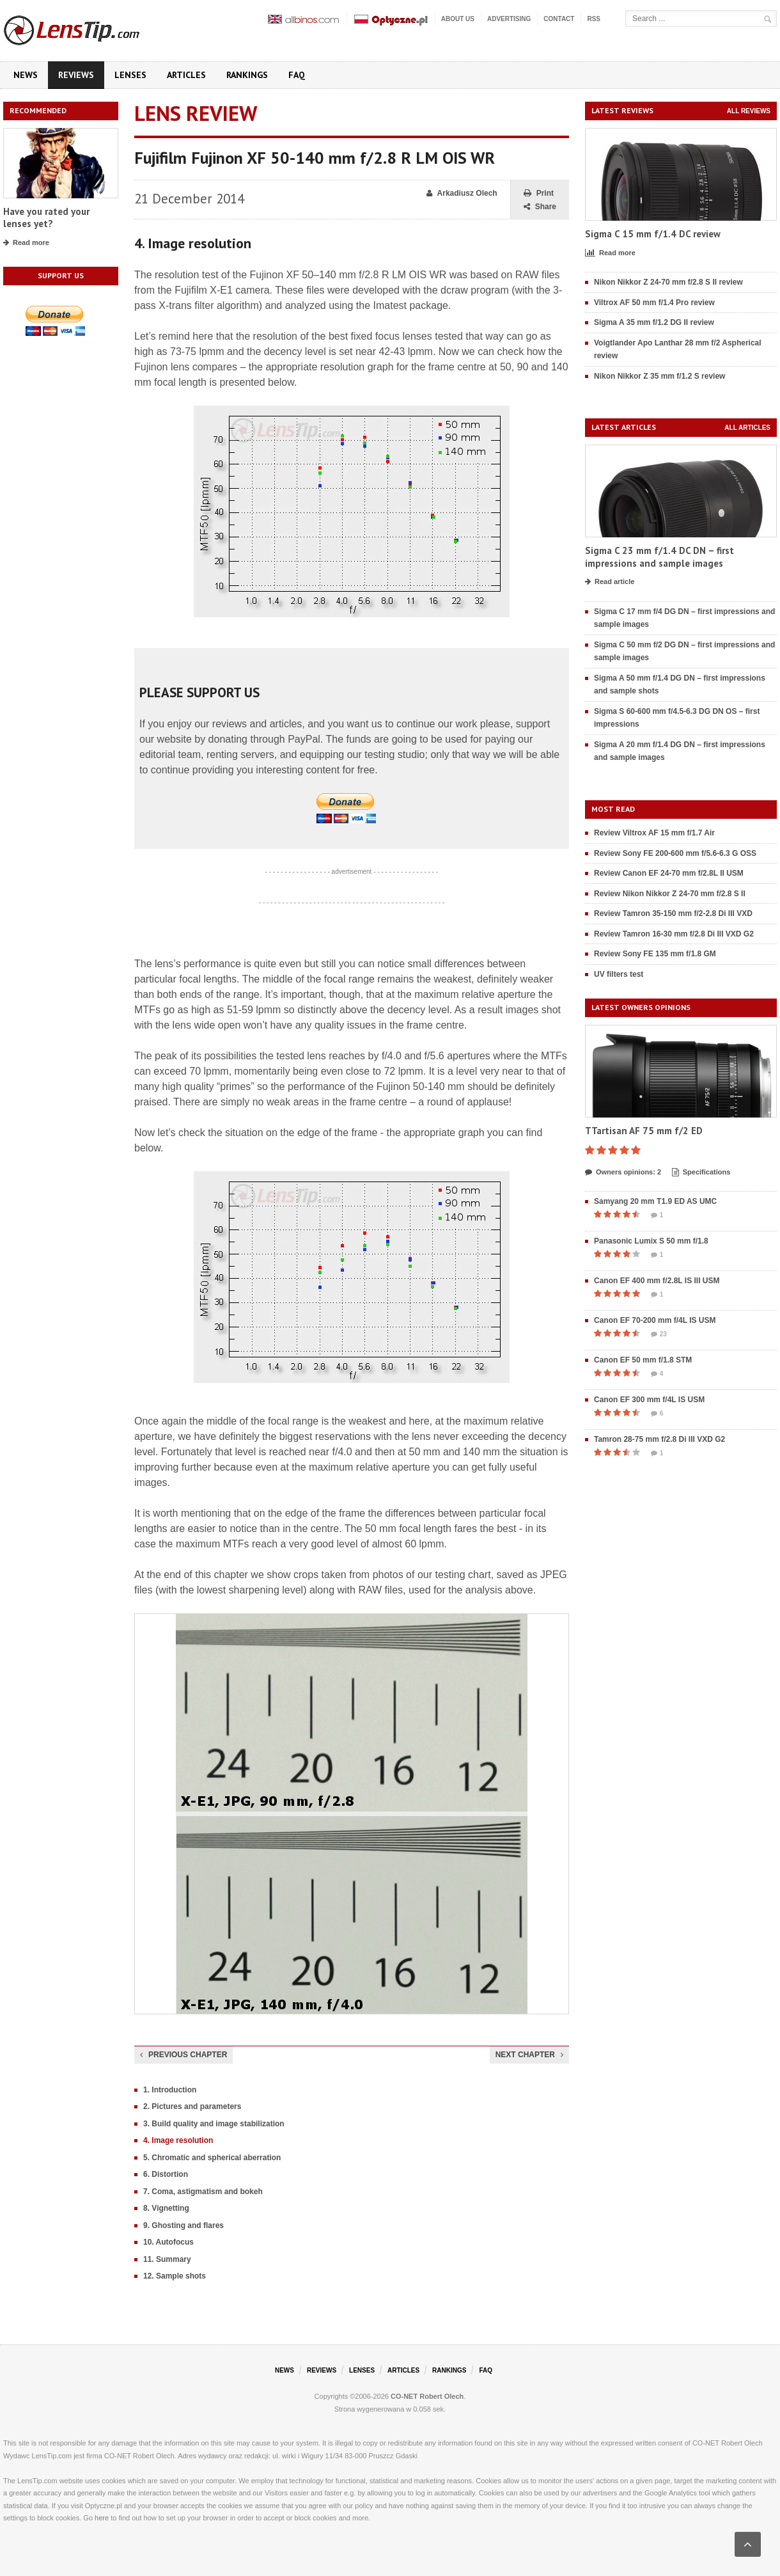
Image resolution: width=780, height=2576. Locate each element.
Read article (609, 582)
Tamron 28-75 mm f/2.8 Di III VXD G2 (659, 1439)
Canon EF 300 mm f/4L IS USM (649, 1399)
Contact (558, 18)
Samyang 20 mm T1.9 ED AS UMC (655, 1201)
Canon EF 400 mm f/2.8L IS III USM (657, 1280)
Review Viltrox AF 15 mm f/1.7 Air (654, 832)
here (102, 2518)
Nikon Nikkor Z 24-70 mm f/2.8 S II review (668, 282)
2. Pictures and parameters (192, 2106)
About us (457, 18)
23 (659, 1334)
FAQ (296, 75)
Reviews (76, 75)
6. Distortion (165, 2174)
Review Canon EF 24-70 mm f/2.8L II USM (669, 873)
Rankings (247, 75)
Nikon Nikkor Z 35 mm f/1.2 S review (659, 376)
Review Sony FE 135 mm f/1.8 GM (655, 953)
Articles (186, 75)
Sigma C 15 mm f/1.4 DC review (653, 234)
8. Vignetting (166, 2208)
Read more (26, 243)
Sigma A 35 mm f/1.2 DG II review (654, 322)
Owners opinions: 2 (623, 1172)
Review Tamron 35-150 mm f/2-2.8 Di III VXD (673, 913)
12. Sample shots (174, 2276)
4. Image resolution (178, 2140)
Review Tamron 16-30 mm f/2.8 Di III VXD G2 (674, 933)
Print (539, 193)
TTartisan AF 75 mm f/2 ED (644, 1131)
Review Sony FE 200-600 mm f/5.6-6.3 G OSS (675, 853)
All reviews (748, 111)
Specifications (701, 1172)
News (25, 75)
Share (540, 207)
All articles (747, 427)
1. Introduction (169, 2089)
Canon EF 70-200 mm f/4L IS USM (655, 1320)
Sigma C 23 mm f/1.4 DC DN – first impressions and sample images (659, 556)
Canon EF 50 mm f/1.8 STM (643, 1359)
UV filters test (618, 974)
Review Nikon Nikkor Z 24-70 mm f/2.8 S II (669, 893)
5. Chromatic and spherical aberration (212, 2157)
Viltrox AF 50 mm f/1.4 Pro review (654, 302)
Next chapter (529, 2054)
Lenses (130, 75)
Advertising (509, 18)
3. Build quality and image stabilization (214, 2123)
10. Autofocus (168, 2242)
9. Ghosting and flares (183, 2225)
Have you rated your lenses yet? (46, 217)
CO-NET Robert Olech (427, 2396)
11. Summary (167, 2259)
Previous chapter (183, 2054)
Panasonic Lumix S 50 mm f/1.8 (651, 1241)
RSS (593, 18)
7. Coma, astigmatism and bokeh (203, 2191)
